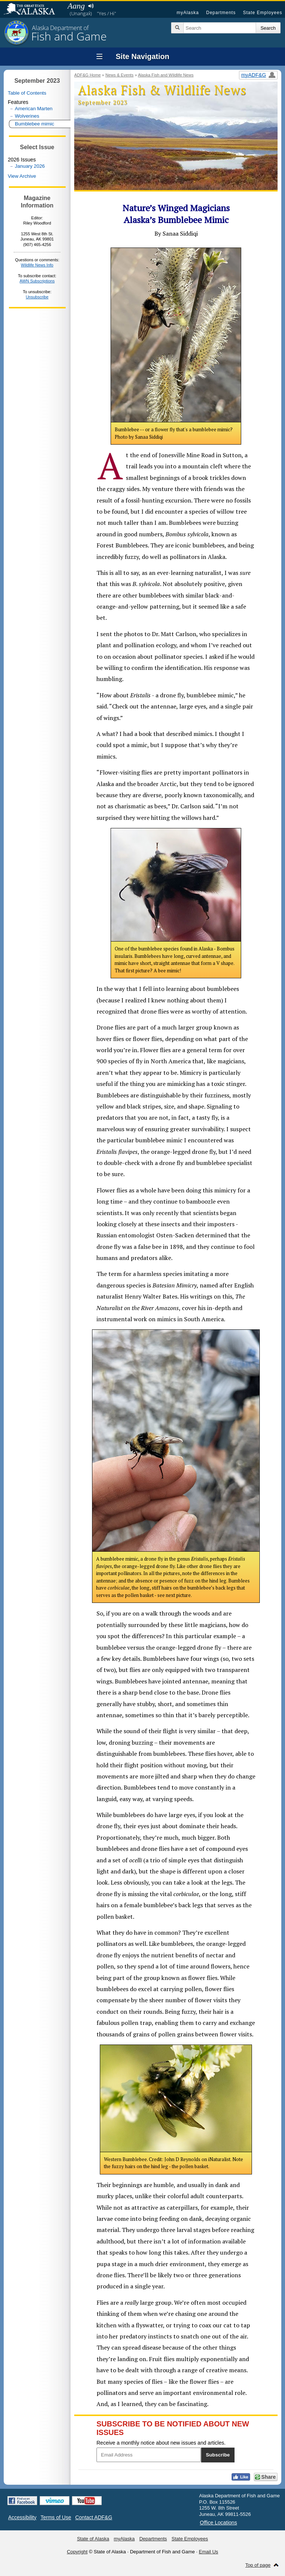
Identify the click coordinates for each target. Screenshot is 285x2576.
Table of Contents (27, 93)
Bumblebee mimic (34, 124)
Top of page (258, 2565)
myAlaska (188, 12)
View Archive (22, 176)
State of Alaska (33, 9)
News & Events (119, 75)
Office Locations (218, 2523)
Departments (221, 12)
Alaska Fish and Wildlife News (166, 75)
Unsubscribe (37, 297)
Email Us (208, 2551)
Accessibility (22, 2517)
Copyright (77, 2551)
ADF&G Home (87, 75)
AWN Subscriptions (37, 281)
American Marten (33, 108)
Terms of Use (55, 2517)
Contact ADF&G (93, 2517)
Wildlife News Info (37, 265)
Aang (76, 5)
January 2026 (30, 166)
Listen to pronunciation (90, 6)
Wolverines (27, 116)
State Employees (262, 12)
